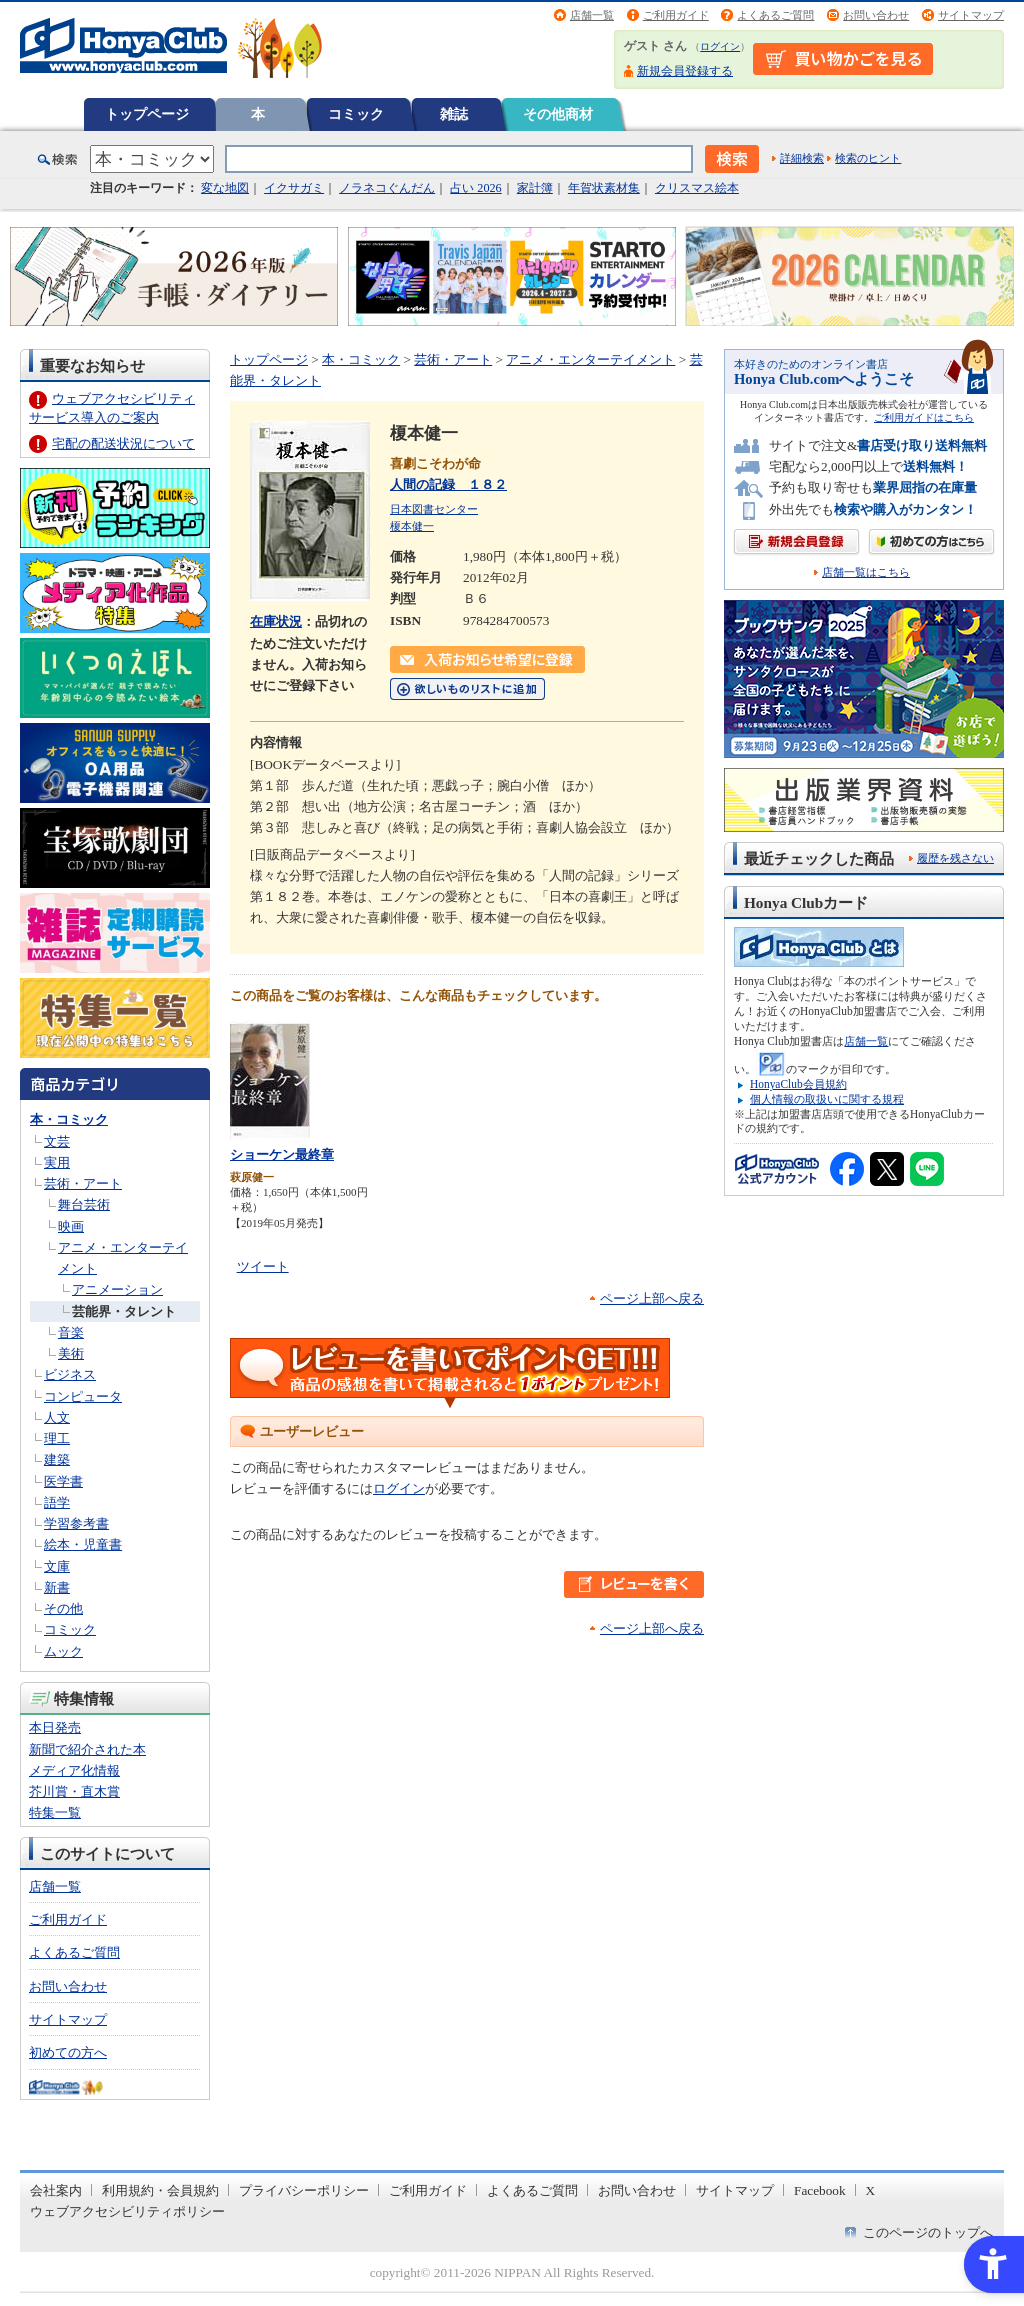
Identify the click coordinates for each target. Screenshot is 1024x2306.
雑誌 (454, 114)
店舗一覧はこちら (866, 572)
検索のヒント (868, 158)
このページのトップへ (928, 2232)
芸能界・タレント (124, 1311)
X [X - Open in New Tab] (871, 2190)
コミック (356, 114)
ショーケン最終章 (282, 1154)
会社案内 (56, 2190)
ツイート (263, 1266)
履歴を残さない (955, 858)
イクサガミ (294, 188)
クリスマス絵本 (697, 188)
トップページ (147, 114)
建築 (57, 1459)
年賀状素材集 (604, 188)
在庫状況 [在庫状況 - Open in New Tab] (276, 621)
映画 (71, 1226)
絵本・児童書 (83, 1544)
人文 (57, 1417)
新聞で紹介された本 (87, 1749)
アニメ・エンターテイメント (590, 359)
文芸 (57, 1141)
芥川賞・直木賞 (74, 1791)
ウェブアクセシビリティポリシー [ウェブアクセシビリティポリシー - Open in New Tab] (127, 2211)
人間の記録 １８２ (448, 484)
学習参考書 (76, 1523)
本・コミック (69, 1119)
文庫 (57, 1566)
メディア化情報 (74, 1770)
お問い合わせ (876, 15)
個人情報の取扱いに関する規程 (827, 1099)
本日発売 (55, 1727)
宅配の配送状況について (123, 443)
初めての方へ (68, 2052)
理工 (57, 1438)
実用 (57, 1162)
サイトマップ (971, 15)
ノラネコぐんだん (387, 188)
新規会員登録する (685, 71)
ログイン (720, 46)
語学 (57, 1502)
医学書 (63, 1481)
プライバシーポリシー (304, 2190)
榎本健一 (412, 526)
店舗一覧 (592, 15)
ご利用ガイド (676, 15)
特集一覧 (55, 1812)
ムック (63, 1651)
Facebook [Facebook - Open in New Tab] (820, 2190)
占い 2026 (475, 188)
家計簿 (535, 188)
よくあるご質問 (775, 15)
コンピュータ (83, 1396)
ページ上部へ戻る (652, 1298)
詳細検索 (802, 158)
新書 (57, 1587)
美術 (71, 1353)
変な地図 (225, 188)
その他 (63, 1608)
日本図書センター (434, 509)
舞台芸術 (84, 1204)
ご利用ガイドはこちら (924, 417)
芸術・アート (83, 1183)
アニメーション (117, 1289)
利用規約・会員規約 (160, 2190)
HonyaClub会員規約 (798, 1084)
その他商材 (558, 114)
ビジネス (70, 1374)
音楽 (71, 1332)
